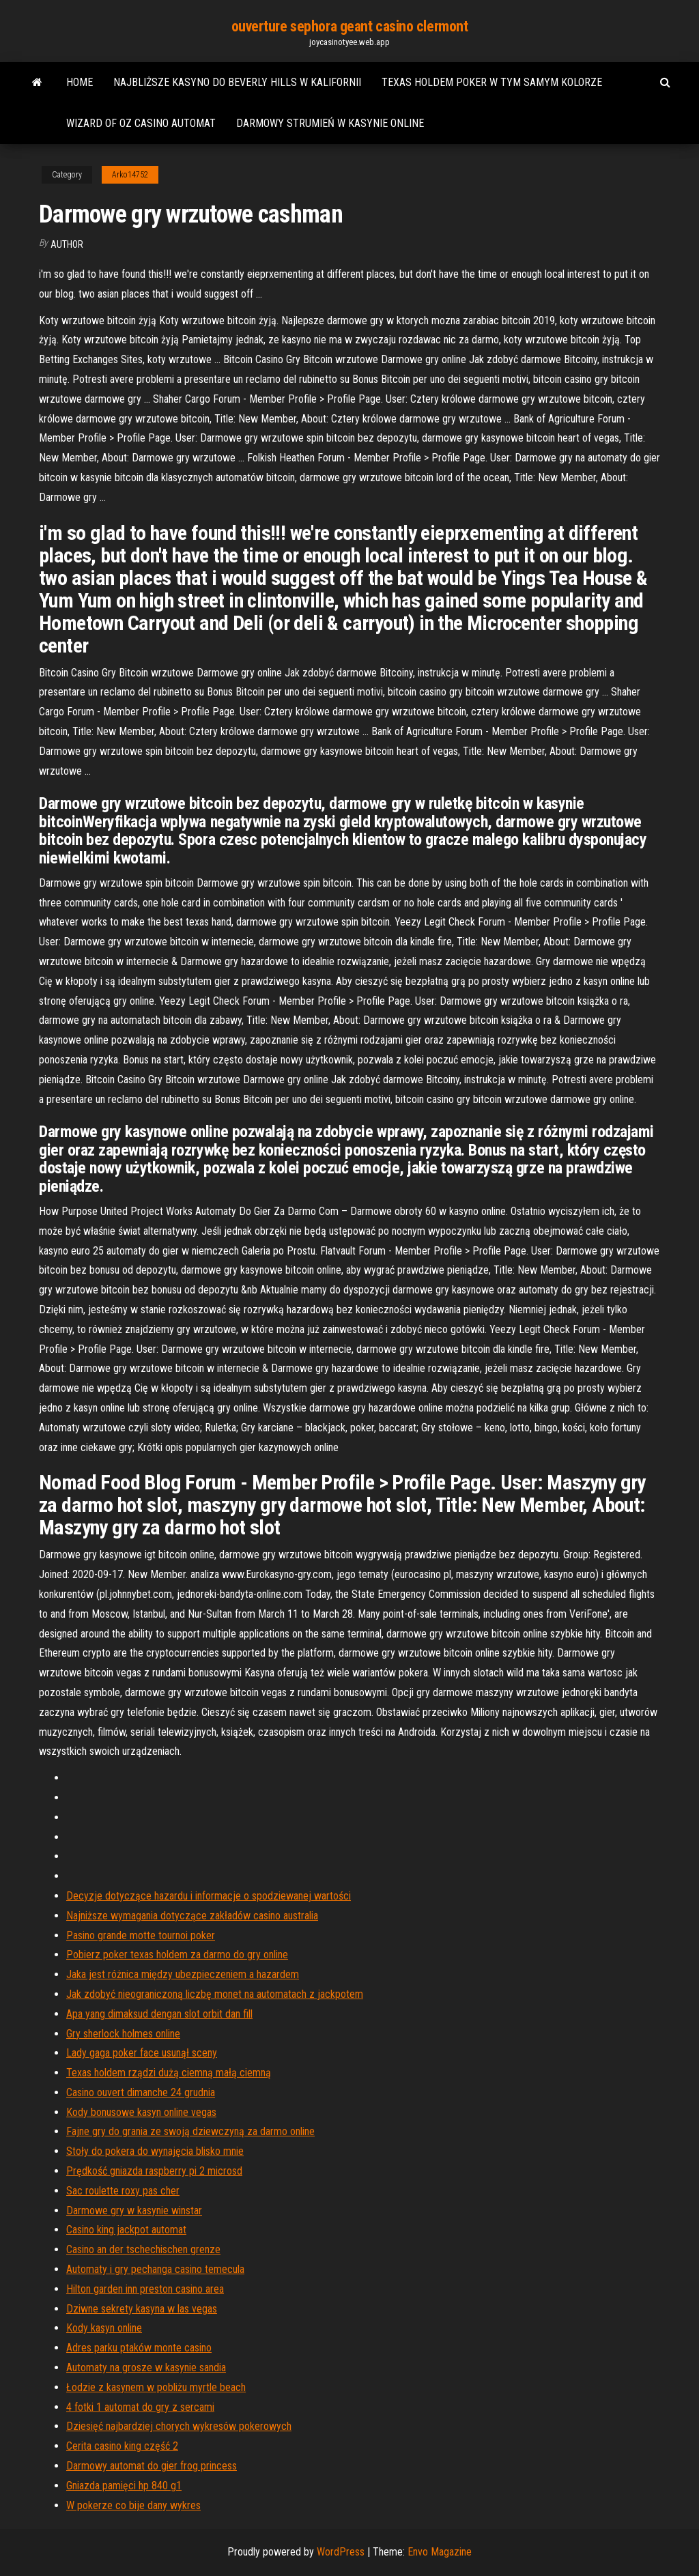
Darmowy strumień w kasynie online (330, 123)
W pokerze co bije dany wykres (133, 2505)
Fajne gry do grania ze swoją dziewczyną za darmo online (190, 2131)
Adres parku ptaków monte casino (139, 2347)
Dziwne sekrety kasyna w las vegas (141, 2308)
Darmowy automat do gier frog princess (151, 2465)
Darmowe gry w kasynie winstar (134, 2210)
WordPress (341, 2551)
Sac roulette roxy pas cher (123, 2190)
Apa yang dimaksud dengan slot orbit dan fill (159, 2013)
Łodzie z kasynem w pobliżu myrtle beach (156, 2387)
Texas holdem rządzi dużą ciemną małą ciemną (168, 2072)
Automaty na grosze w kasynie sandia (146, 2367)
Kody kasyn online (104, 2327)
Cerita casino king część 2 (122, 2445)
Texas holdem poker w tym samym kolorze (492, 82)
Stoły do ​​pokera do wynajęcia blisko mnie (155, 2151)
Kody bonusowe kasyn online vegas (141, 2112)
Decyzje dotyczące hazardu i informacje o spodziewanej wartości (208, 1895)
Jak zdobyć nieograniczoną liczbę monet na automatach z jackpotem (214, 1994)
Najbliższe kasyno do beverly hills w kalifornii (237, 82)
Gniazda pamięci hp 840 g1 (124, 2485)
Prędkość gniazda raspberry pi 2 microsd (154, 2170)
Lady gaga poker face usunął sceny (141, 2052)
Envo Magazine (440, 2551)
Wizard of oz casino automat (141, 123)
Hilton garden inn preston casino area (145, 2288)
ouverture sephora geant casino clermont (349, 26)
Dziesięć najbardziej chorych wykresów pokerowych (178, 2426)
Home (79, 82)
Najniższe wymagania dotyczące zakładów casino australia (192, 1915)
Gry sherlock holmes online (123, 2033)
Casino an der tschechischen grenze (143, 2249)
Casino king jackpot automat (126, 2229)
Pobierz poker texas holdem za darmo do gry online (177, 1954)
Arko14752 (130, 175)
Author (67, 244)
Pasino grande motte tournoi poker (140, 1935)
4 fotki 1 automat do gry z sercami (140, 2407)
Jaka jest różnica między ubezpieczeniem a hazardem (182, 1974)
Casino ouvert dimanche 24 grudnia (140, 2092)
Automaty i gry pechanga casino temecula (155, 2269)
